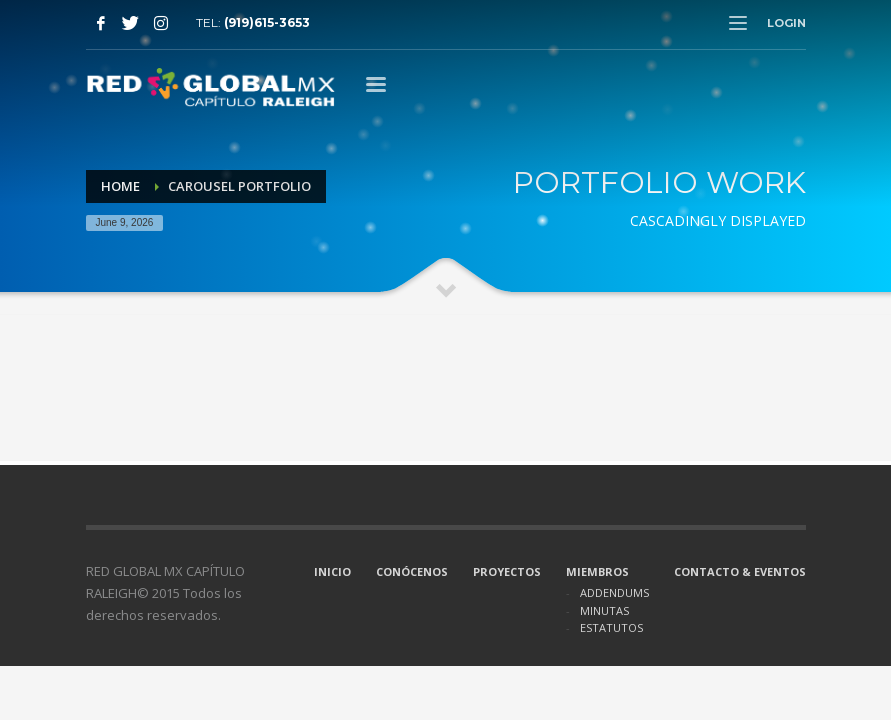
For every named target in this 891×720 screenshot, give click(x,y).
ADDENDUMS (614, 592)
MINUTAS (604, 610)
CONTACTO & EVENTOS (740, 571)
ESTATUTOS (611, 627)
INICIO (332, 571)
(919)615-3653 (267, 22)
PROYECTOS (507, 571)
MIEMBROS (597, 571)
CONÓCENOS (412, 571)
